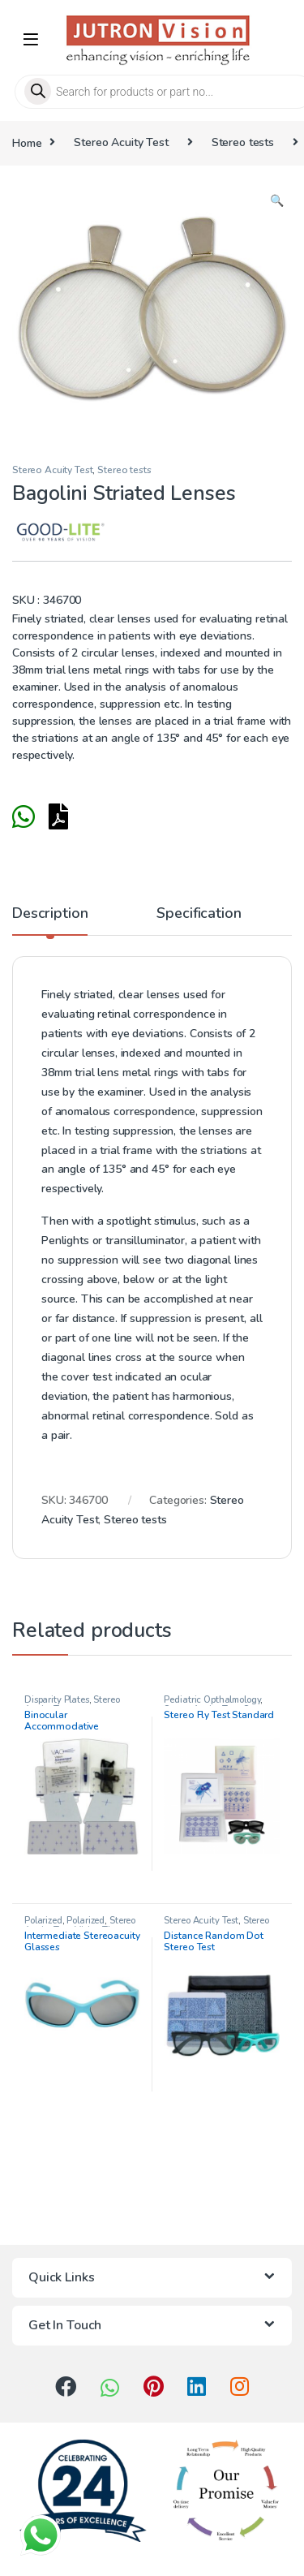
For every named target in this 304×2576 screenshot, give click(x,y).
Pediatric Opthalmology (212, 1700)
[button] (277, 201)
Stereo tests (243, 142)
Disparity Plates (56, 1700)
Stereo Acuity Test (121, 142)
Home (26, 142)
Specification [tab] (198, 914)
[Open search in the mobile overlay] (152, 91)
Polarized (43, 1921)
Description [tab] (50, 914)
